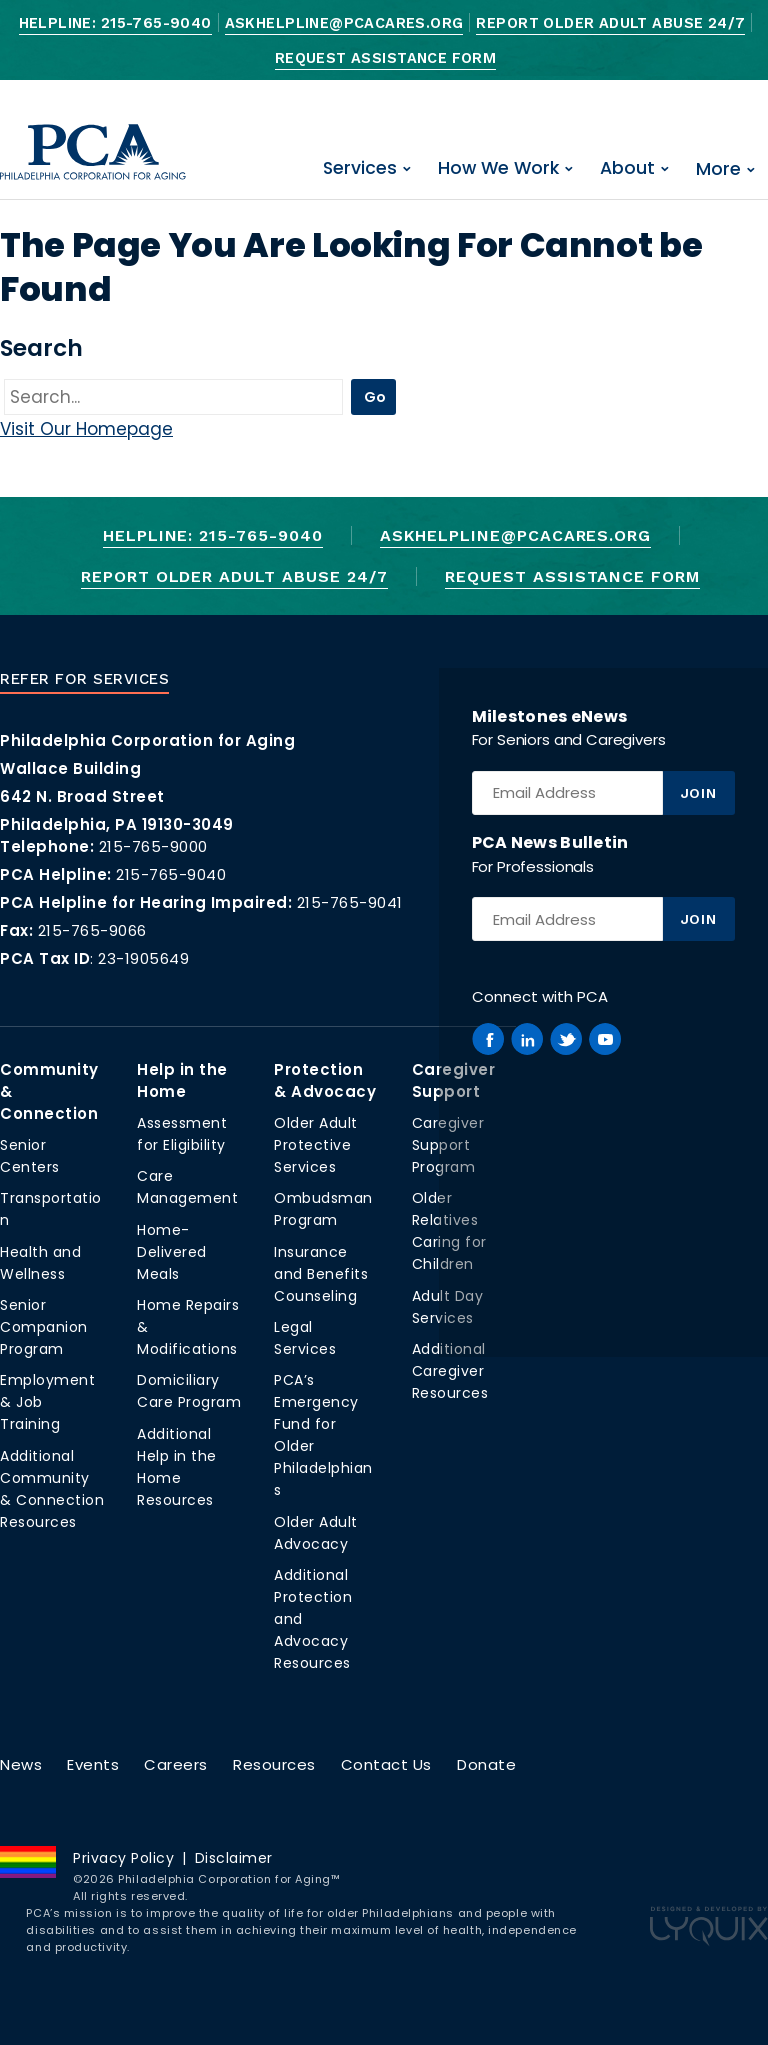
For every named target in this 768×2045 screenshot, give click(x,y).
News (21, 1764)
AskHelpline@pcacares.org (344, 23)
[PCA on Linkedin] (527, 1039)
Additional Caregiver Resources (450, 1371)
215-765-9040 (171, 874)
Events (93, 1764)
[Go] (173, 397)
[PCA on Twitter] (566, 1039)
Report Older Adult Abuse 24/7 (610, 23)
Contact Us (386, 1764)
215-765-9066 (92, 930)
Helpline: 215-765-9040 (115, 23)
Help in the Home (182, 1080)
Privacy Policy (123, 1858)
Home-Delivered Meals (172, 1252)
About (627, 168)
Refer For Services (84, 679)
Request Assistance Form (385, 58)
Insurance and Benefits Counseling (321, 1274)
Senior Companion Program (44, 1327)
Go (375, 397)
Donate (486, 1764)
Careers (176, 1764)
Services (360, 168)
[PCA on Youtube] (605, 1039)
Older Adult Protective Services (316, 1145)
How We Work (498, 168)
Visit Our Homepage (86, 429)
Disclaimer (234, 1858)
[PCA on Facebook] (488, 1039)
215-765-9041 (350, 902)
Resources (274, 1764)
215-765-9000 (153, 846)
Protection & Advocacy (325, 1080)
